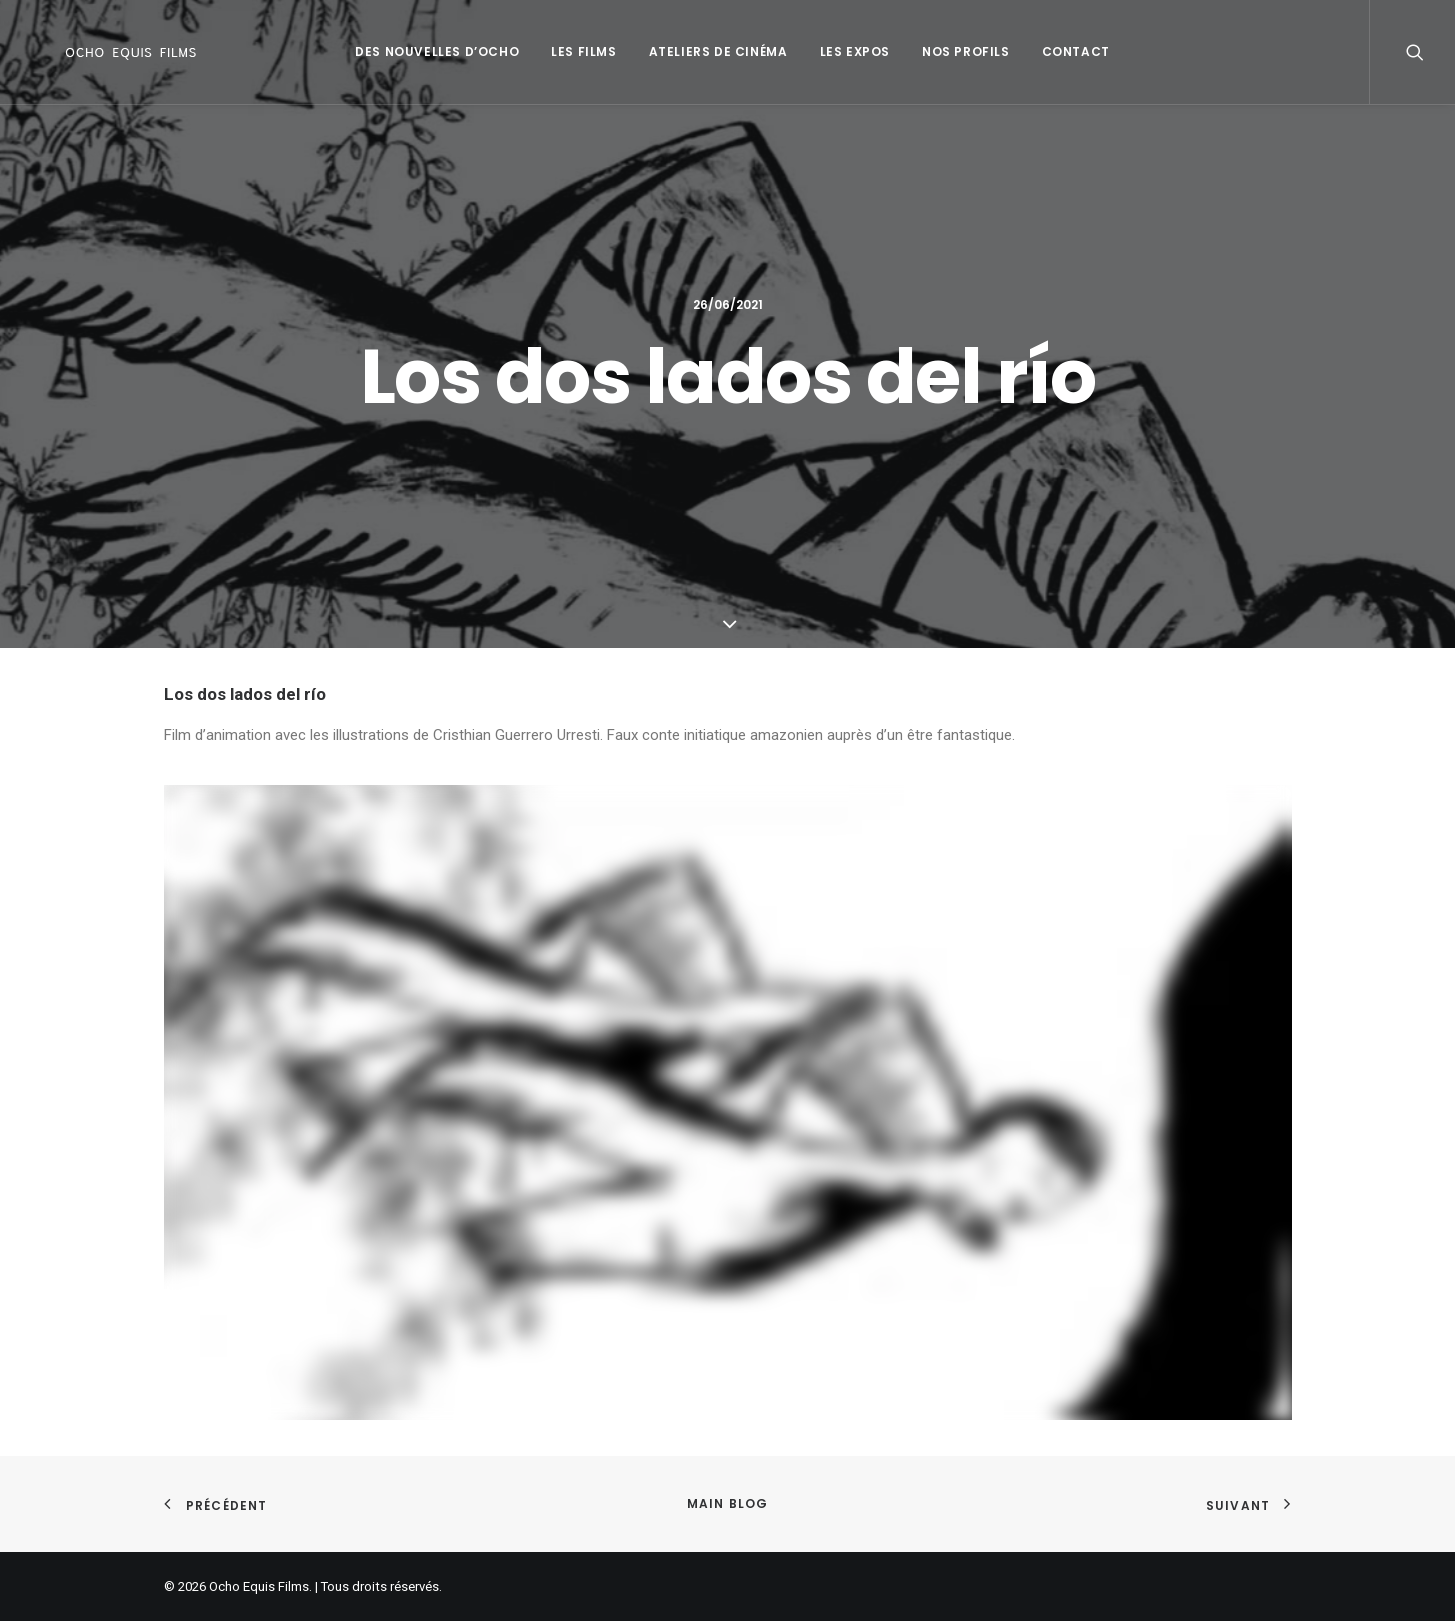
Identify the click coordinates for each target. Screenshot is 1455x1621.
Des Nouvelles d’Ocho (432, 51)
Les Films (578, 51)
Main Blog (728, 1503)
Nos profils (961, 51)
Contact (1071, 51)
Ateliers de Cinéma (713, 51)
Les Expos (850, 51)
